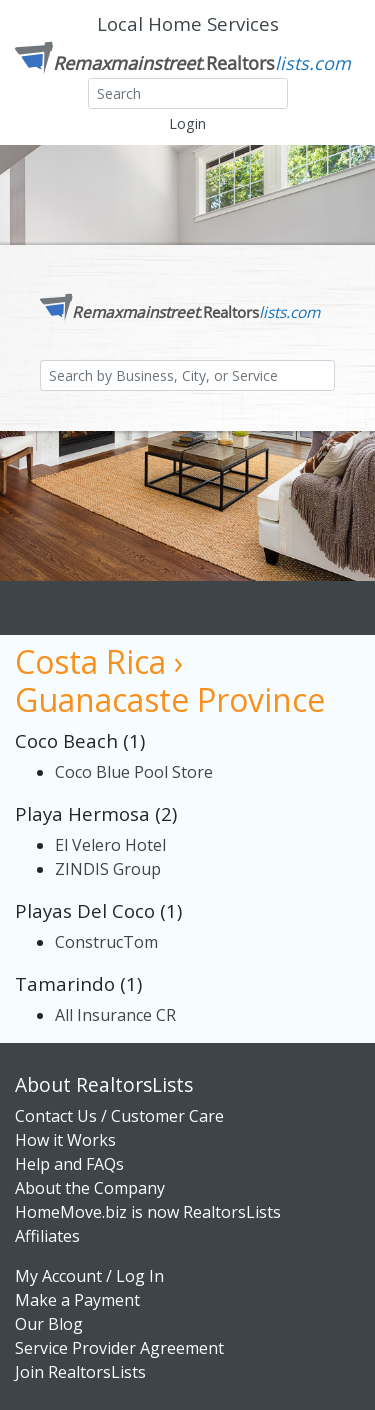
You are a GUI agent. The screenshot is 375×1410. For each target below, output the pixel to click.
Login (187, 123)
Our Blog (49, 1324)
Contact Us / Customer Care (119, 1116)
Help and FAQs (69, 1164)
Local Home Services (188, 23)
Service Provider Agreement (119, 1348)
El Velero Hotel (110, 845)
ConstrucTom (106, 942)
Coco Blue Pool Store (134, 772)
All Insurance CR (115, 1015)
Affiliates (47, 1236)
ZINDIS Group (108, 869)
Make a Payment (77, 1300)
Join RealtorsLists (80, 1372)
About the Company (90, 1188)
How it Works (65, 1140)
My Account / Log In (89, 1276)
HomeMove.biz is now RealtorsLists (148, 1212)
